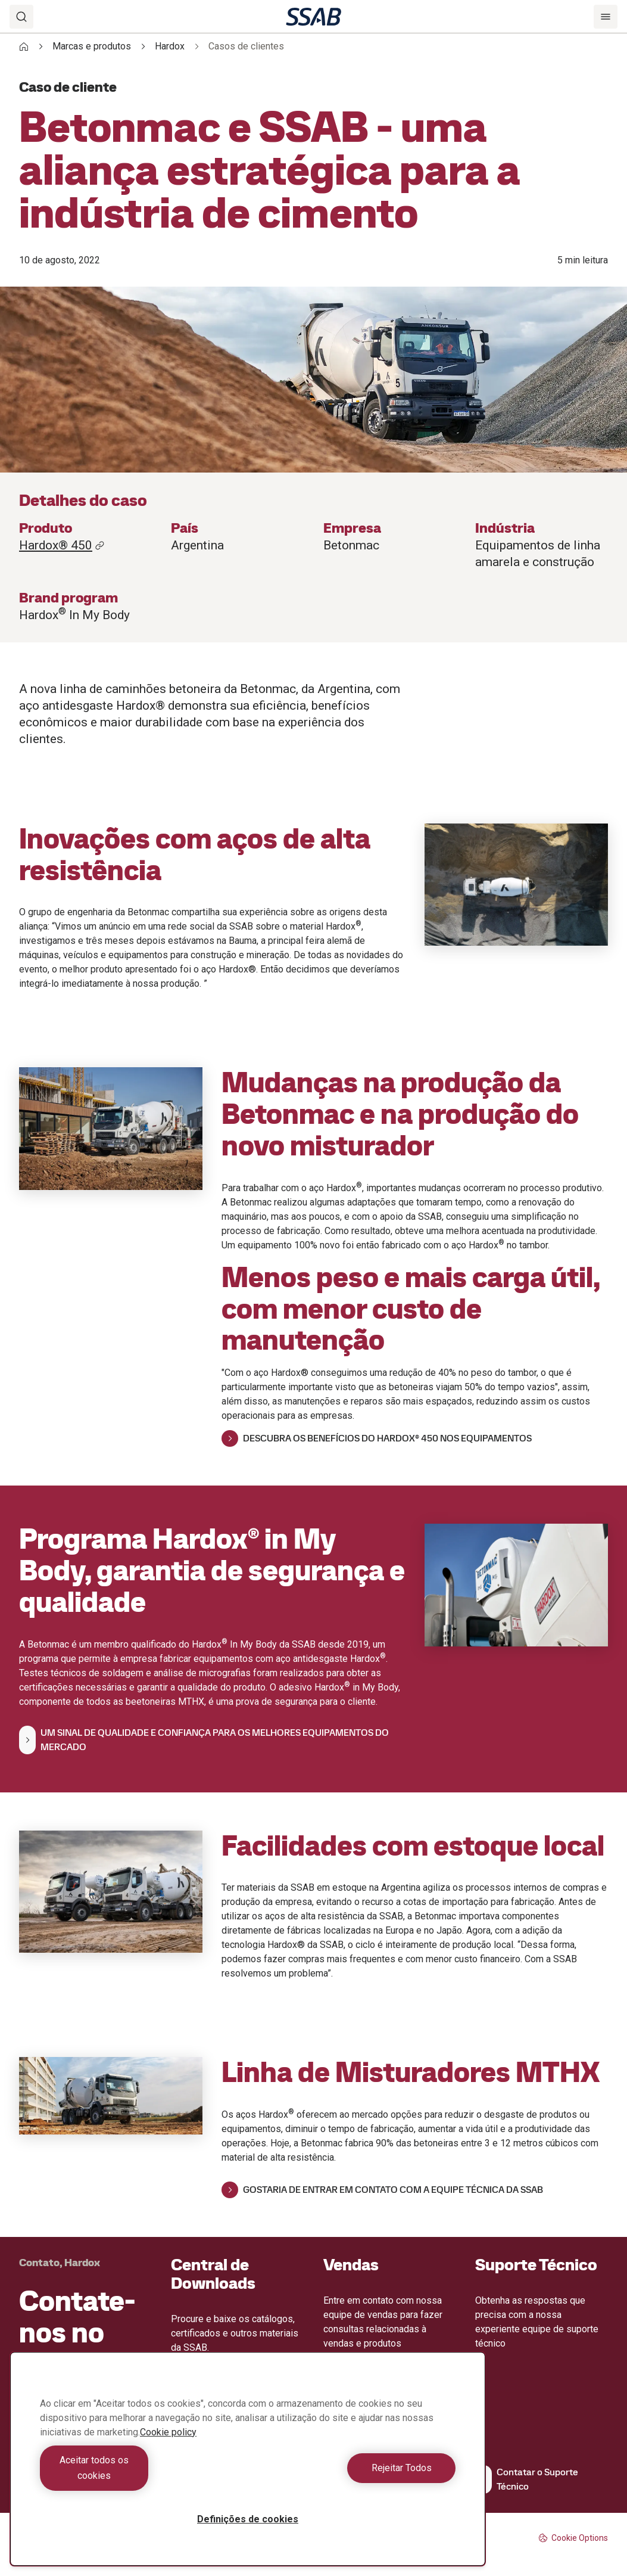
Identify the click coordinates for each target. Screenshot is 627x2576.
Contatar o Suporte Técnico (526, 2479)
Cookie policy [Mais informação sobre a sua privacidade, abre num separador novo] (168, 2447)
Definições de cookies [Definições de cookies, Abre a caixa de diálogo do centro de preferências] (247, 2519)
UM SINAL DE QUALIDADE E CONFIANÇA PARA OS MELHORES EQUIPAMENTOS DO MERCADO (204, 1739)
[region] (248, 2466)
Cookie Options (573, 2538)
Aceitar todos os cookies (141, 2475)
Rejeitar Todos (355, 2475)
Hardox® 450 (62, 545)
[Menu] (605, 17)
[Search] (21, 17)
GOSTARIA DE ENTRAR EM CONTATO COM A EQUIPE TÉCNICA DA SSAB (382, 2190)
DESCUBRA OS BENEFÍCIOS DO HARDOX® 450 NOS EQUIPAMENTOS (377, 1438)
